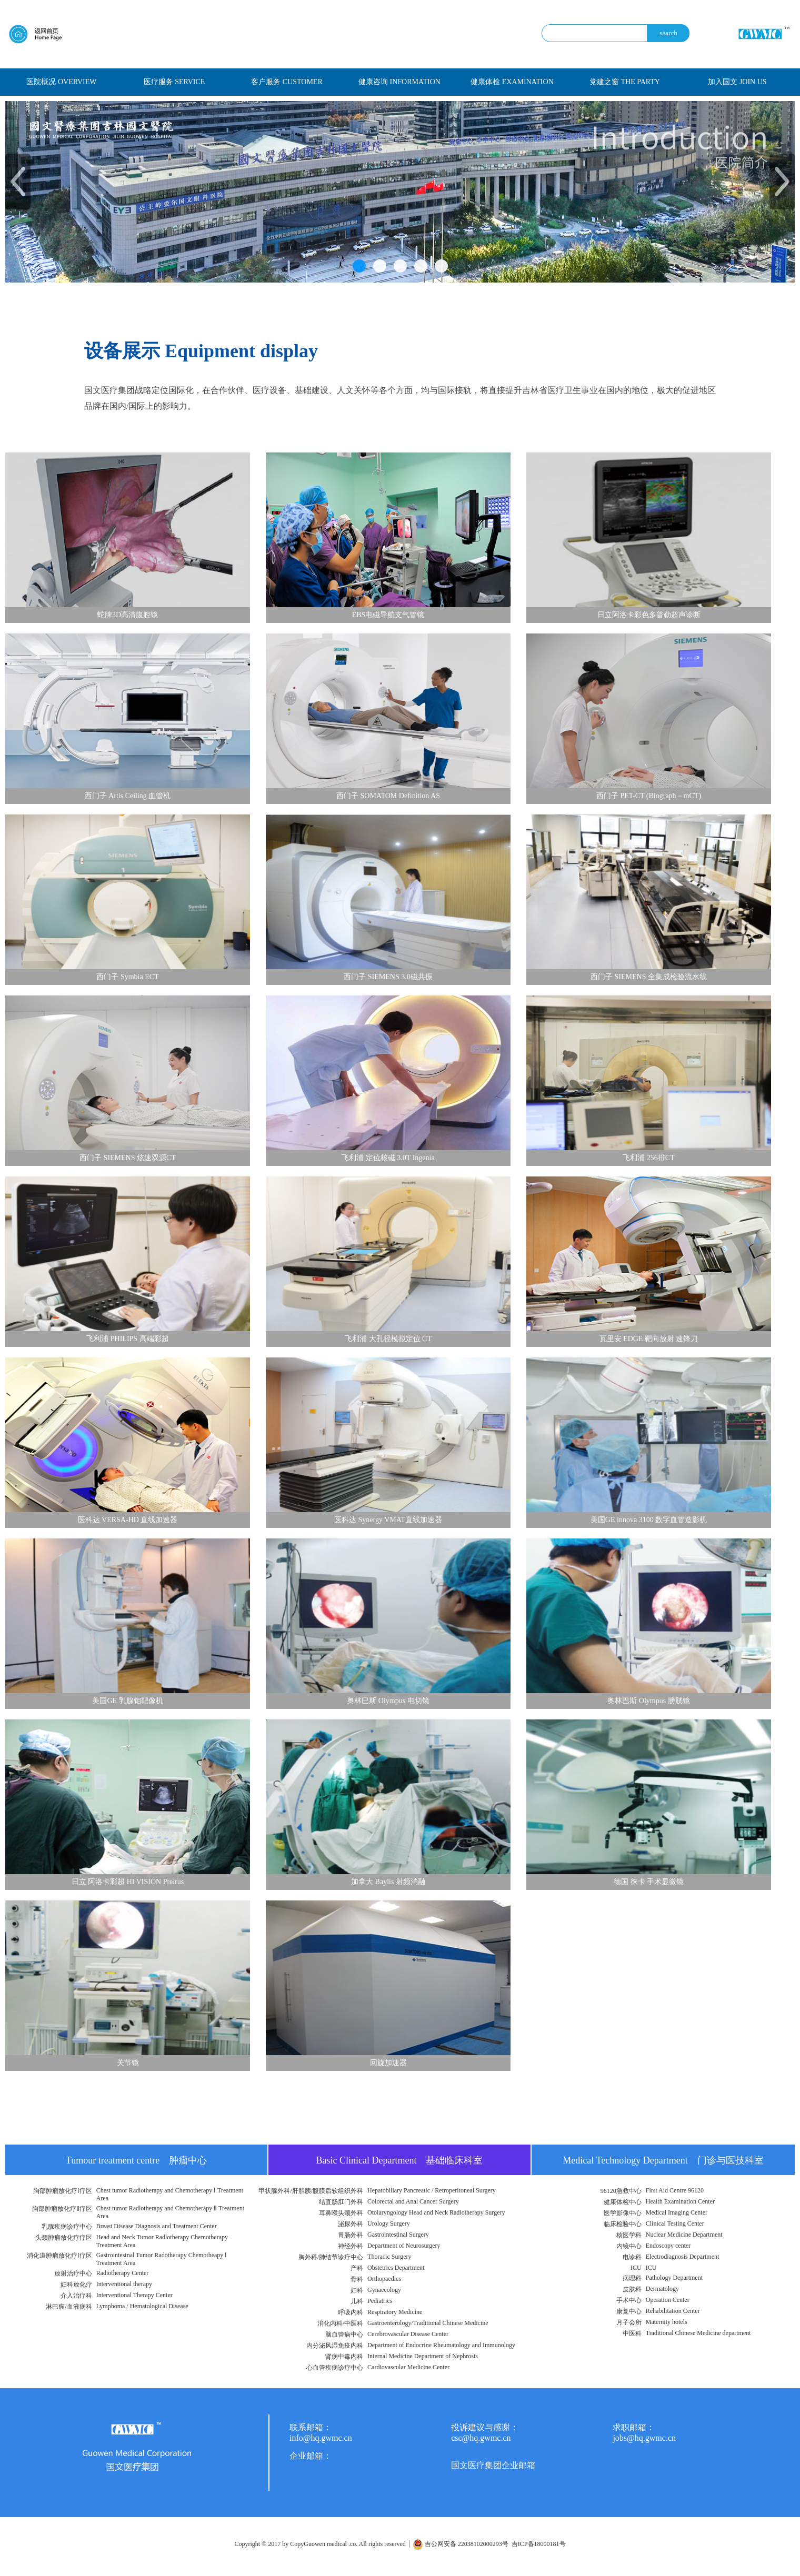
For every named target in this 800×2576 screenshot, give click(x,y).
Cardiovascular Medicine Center (408, 2367)
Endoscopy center (668, 2245)
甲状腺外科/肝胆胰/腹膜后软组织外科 (310, 2191)
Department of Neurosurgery (403, 2245)
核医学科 (629, 2235)
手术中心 (629, 2300)
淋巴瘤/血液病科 (69, 2306)
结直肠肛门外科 (341, 2202)
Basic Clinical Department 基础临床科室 (399, 2160)
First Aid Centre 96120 (675, 2190)
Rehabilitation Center (673, 2311)
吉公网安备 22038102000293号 (460, 2544)
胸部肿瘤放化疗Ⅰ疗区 (62, 2191)
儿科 (357, 2301)
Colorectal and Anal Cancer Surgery (413, 2201)
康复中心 (629, 2311)
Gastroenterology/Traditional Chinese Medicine (427, 2323)
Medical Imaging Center (676, 2212)
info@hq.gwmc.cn (320, 2437)
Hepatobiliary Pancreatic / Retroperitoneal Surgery (431, 2190)
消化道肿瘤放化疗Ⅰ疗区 (59, 2255)
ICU (636, 2267)
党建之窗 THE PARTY (624, 82)
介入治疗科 (76, 2295)
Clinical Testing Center (675, 2223)
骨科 (357, 2279)
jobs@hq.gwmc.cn (644, 2437)
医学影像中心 (623, 2213)
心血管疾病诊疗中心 (334, 2367)
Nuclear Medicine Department (684, 2234)
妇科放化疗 (76, 2284)
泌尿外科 (350, 2224)
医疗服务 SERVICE (174, 82)
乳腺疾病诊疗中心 (67, 2226)
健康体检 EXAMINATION (512, 82)
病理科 (632, 2278)
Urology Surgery (388, 2223)
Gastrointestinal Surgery (398, 2234)
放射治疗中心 (73, 2273)
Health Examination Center (680, 2201)
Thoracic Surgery (389, 2256)
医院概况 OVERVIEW (61, 82)
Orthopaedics (384, 2278)
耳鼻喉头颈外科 (341, 2213)
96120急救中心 (621, 2191)
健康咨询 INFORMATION (399, 82)
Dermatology (662, 2288)
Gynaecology (384, 2289)
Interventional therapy (124, 2284)
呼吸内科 (350, 2312)
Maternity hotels (666, 2322)
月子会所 (629, 2322)
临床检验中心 (623, 2224)
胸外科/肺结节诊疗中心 (330, 2257)
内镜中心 (629, 2246)
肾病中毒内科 (344, 2356)
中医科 (632, 2333)
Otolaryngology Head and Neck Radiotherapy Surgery (436, 2212)
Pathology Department (674, 2277)
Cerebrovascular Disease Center (407, 2334)
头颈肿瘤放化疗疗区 (63, 2237)
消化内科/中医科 (340, 2323)
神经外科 (350, 2246)
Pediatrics (379, 2301)
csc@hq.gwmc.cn (481, 2437)
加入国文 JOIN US (737, 82)
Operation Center (667, 2299)
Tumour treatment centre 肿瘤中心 (136, 2160)
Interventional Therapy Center (134, 2295)
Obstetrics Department (395, 2267)
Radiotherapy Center (122, 2273)
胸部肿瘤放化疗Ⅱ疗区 (62, 2208)
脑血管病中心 (344, 2334)
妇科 (357, 2290)
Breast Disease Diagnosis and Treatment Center (156, 2226)
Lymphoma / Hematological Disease (142, 2306)
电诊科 (632, 2257)
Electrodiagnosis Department (682, 2256)
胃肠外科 (350, 2235)
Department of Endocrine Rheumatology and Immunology (441, 2345)
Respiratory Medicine (394, 2312)
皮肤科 (632, 2289)
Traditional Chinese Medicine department (698, 2333)
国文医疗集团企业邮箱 (493, 2465)
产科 (357, 2268)
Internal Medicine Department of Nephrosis (422, 2356)
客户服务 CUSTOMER (286, 82)
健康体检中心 (623, 2202)
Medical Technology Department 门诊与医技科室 (663, 2160)
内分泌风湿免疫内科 (334, 2345)
